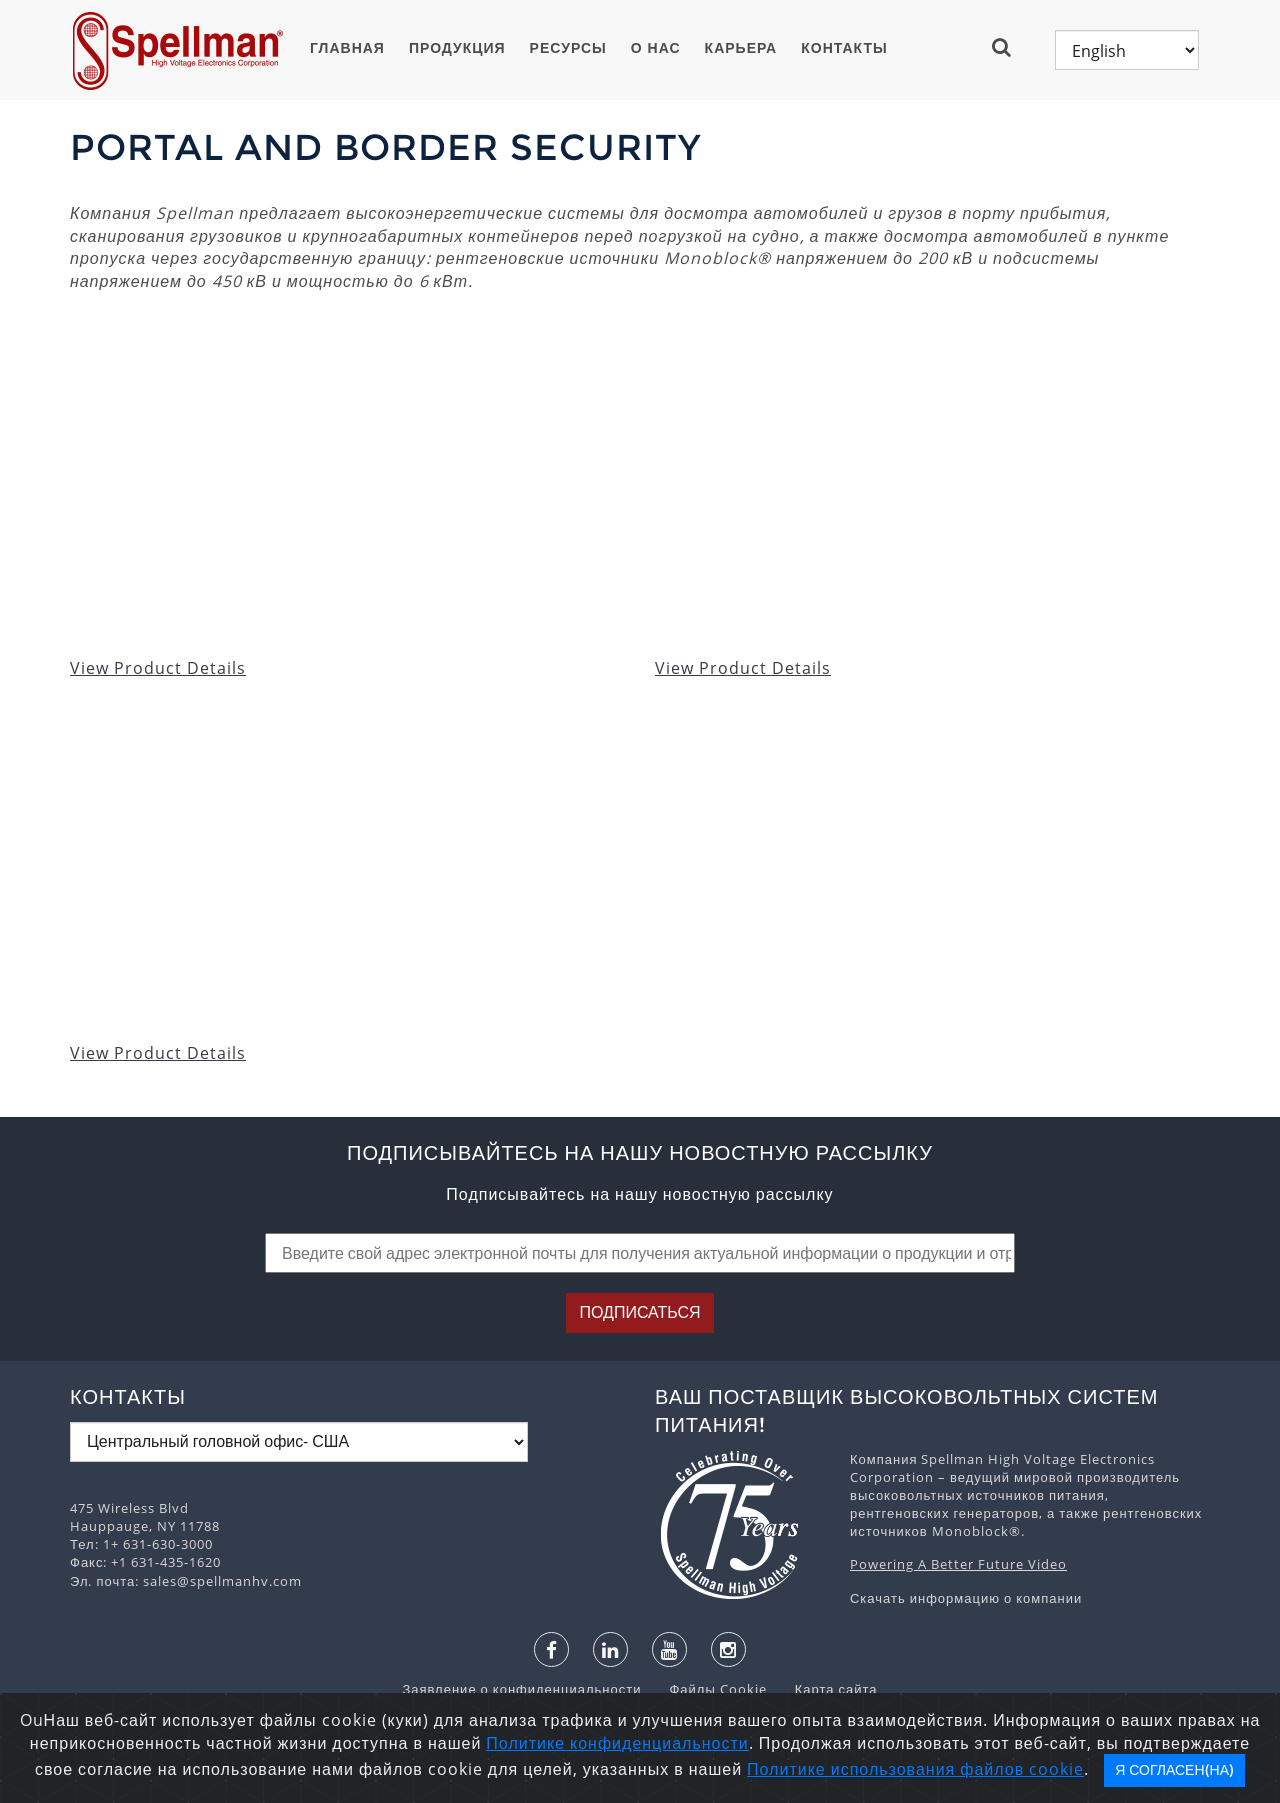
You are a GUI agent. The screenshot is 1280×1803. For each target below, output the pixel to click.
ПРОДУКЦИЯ (457, 48)
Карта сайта (824, 1689)
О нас (656, 48)
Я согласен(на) (1174, 1770)
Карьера (741, 48)
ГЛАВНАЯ (347, 48)
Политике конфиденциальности (617, 1743)
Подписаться (639, 1312)
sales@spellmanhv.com (222, 1581)
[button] (1009, 47)
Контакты (844, 48)
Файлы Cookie (707, 1689)
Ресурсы (568, 48)
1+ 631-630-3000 (158, 1544)
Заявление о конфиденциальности (523, 1689)
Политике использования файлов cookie (915, 1769)
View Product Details (158, 668)
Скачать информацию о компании (966, 1598)
